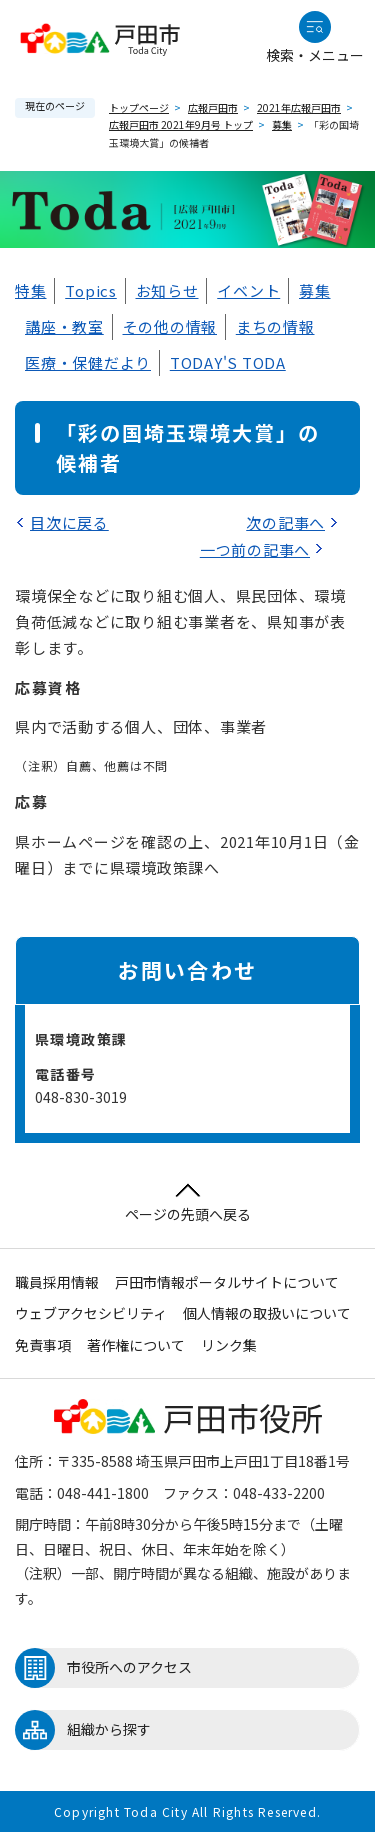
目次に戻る (69, 522)
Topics (91, 290)
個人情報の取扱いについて (267, 1313)
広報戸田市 (213, 107)
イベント (248, 290)
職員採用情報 (57, 1282)
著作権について (136, 1345)
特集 (31, 290)
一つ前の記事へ (255, 549)
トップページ (139, 107)
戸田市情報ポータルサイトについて (227, 1282)
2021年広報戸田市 (299, 107)
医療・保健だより (88, 362)
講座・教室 (64, 326)
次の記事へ (285, 522)
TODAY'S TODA (228, 362)
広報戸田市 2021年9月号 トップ (181, 124)
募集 (282, 124)
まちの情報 (275, 326)
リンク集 (229, 1345)
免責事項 (43, 1345)
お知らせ (167, 290)
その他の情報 (170, 326)
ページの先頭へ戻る (188, 1203)
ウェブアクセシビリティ (91, 1313)
